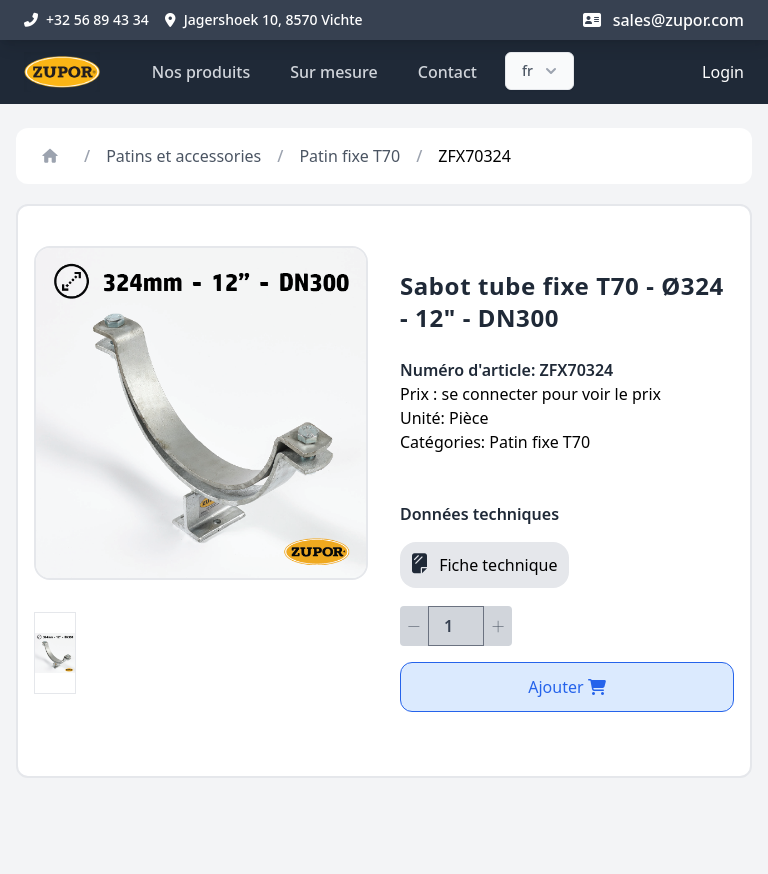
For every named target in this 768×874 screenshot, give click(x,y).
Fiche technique (484, 564)
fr (541, 71)
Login (723, 72)
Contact (447, 72)
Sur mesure (334, 72)
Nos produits (201, 72)
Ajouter (567, 687)
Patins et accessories (183, 156)
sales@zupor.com (663, 20)
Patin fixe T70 (349, 156)
